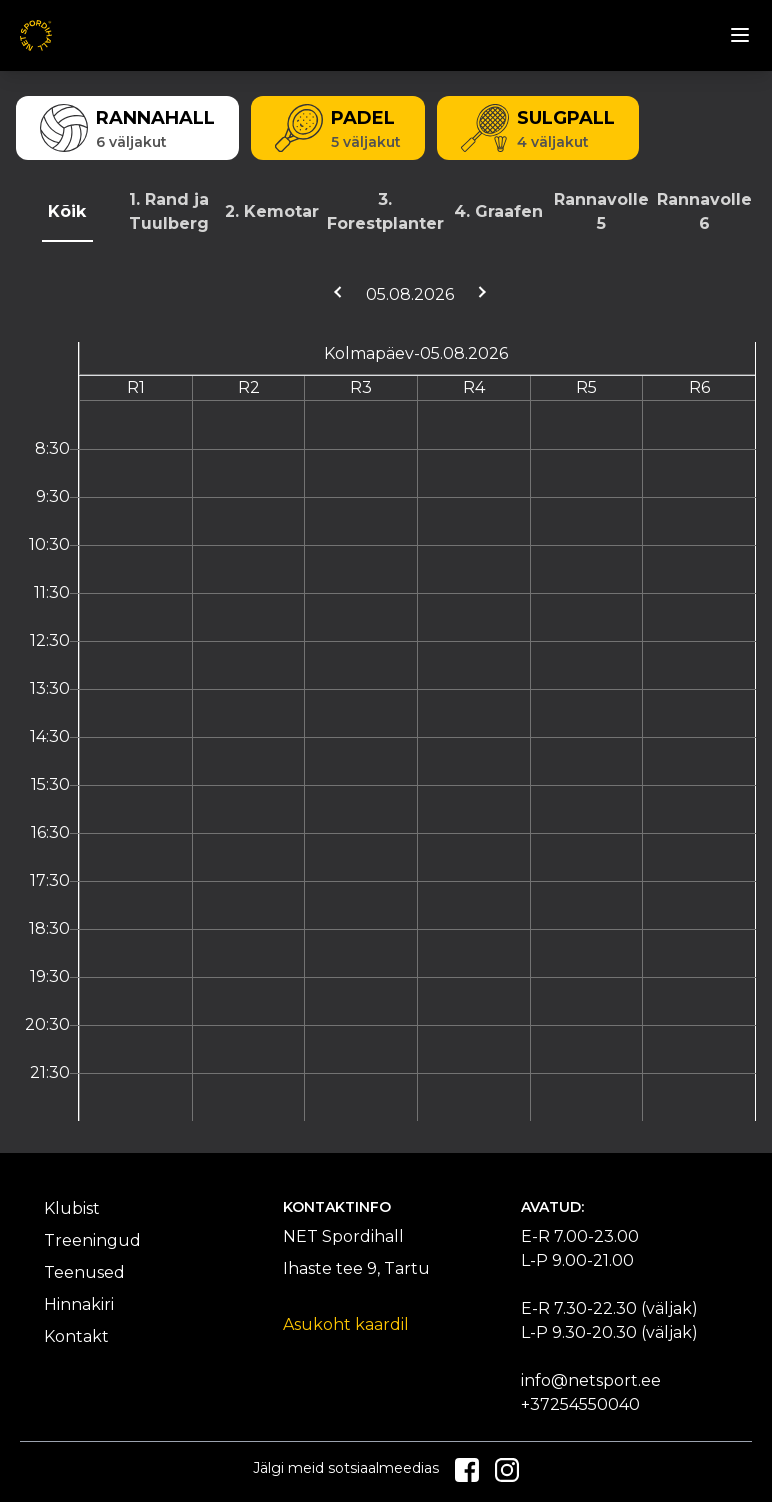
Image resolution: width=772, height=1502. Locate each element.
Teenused (84, 1272)
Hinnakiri (79, 1304)
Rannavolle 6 (704, 211)
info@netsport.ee (591, 1380)
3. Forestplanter (385, 211)
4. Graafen (498, 211)
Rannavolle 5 (601, 211)
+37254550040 (580, 1404)
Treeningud (92, 1240)
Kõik (67, 211)
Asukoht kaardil (346, 1324)
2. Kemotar (272, 211)
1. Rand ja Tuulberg (169, 211)
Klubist (72, 1208)
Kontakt (76, 1336)
